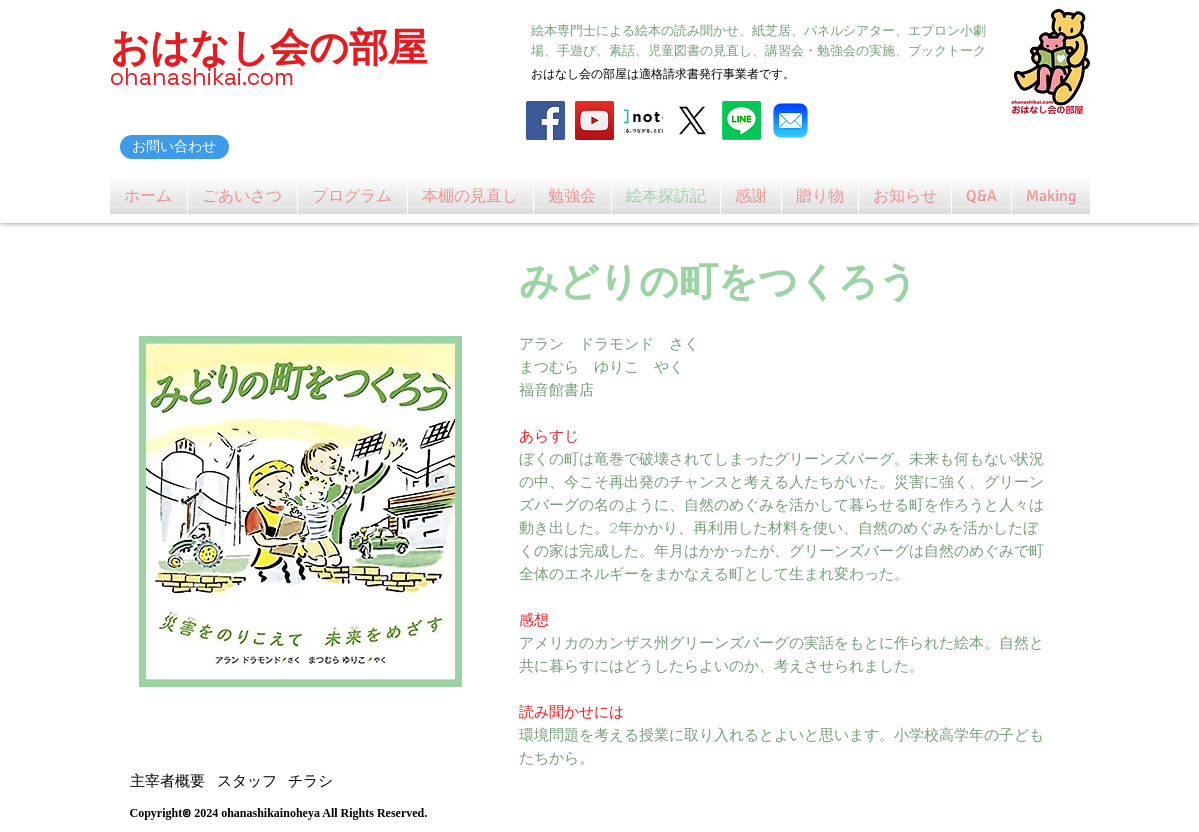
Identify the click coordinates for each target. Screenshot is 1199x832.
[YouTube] (594, 120)
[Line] (741, 120)
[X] (692, 120)
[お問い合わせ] (174, 147)
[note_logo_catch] (643, 120)
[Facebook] (545, 120)
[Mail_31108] (790, 120)
